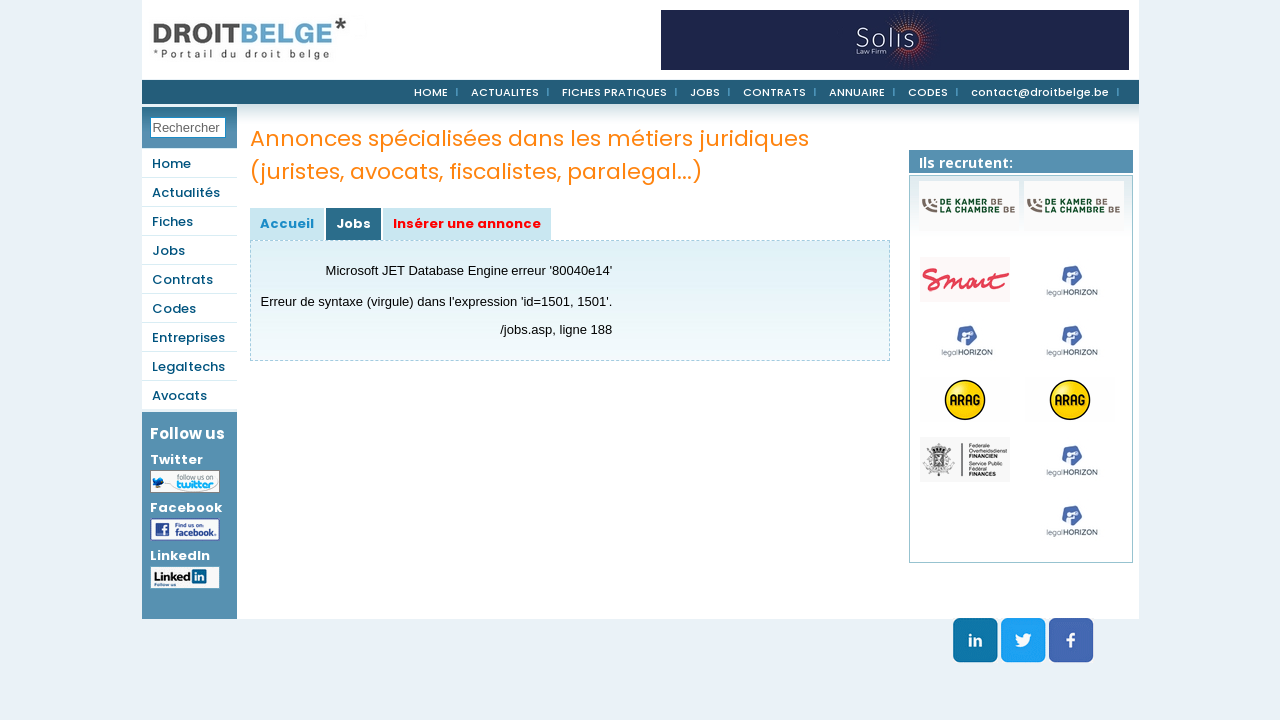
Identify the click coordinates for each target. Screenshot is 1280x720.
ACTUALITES (505, 92)
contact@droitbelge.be (1040, 92)
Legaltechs (188, 366)
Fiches (172, 221)
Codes (174, 308)
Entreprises (188, 337)
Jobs (168, 250)
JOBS (705, 92)
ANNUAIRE (857, 92)
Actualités (186, 192)
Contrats (182, 279)
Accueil (287, 223)
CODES (928, 92)
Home (171, 163)
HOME (431, 92)
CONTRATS (774, 92)
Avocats (179, 395)
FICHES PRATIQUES (614, 92)
